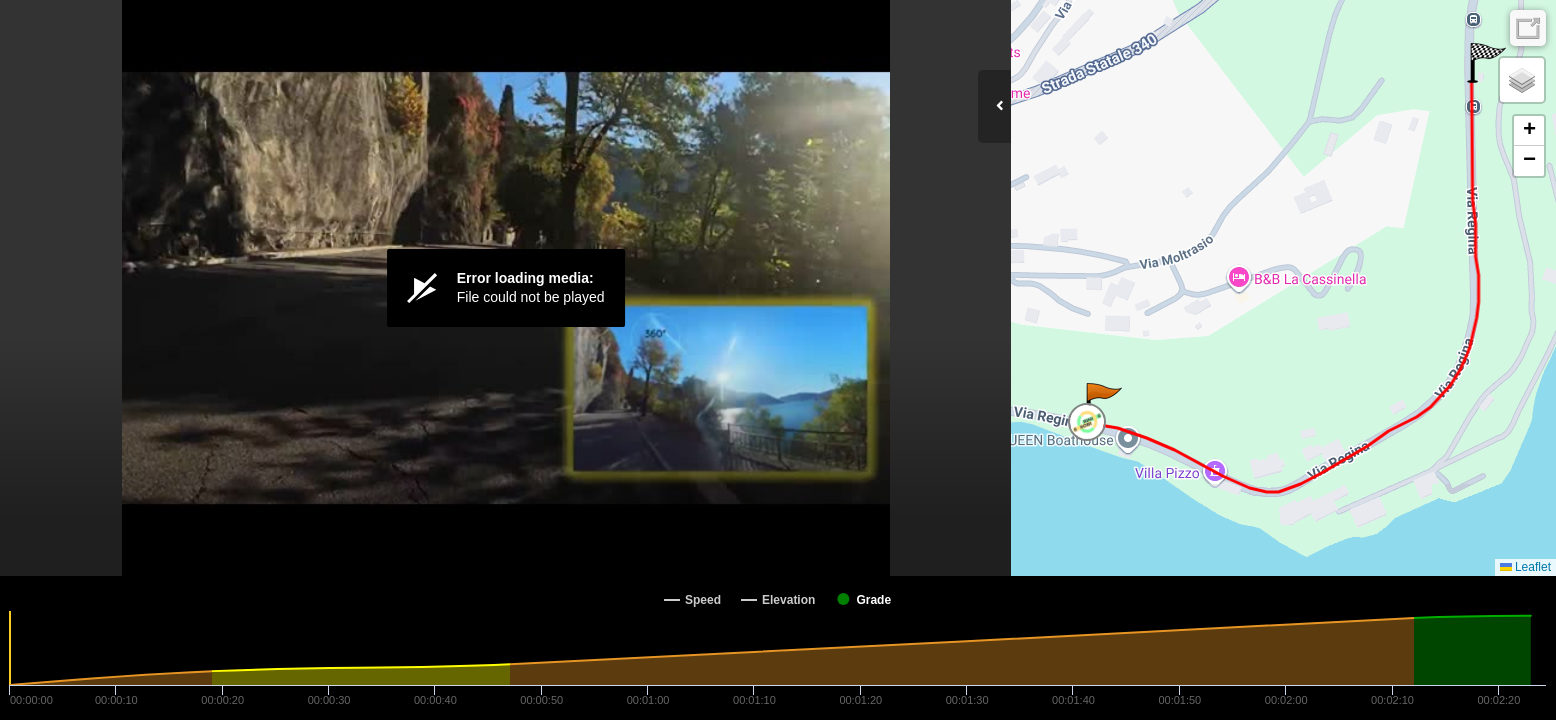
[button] (1102, 403)
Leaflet (1525, 567)
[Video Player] (505, 288)
